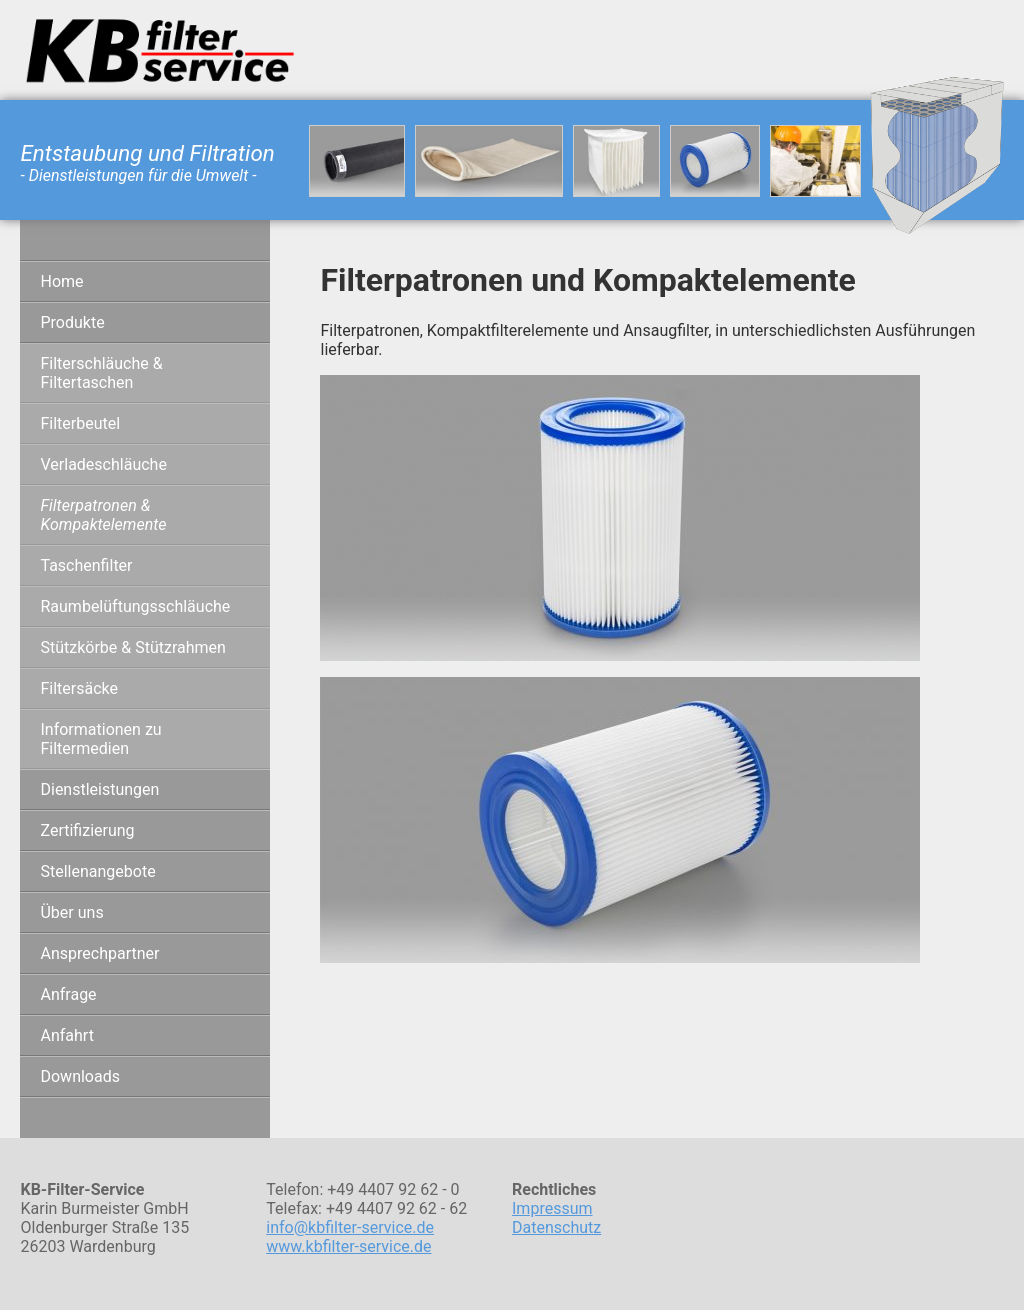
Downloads (79, 1076)
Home (61, 281)
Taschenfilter (86, 565)
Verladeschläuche (103, 464)
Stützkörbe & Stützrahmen (132, 647)
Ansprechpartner (99, 953)
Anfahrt (66, 1035)
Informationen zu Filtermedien (100, 739)
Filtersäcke (79, 688)
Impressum (552, 1208)
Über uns (71, 912)
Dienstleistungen (99, 789)
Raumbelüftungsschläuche (135, 606)
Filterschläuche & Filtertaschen (101, 373)
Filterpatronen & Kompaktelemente (103, 515)
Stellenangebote (97, 871)
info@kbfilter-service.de (350, 1227)
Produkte (72, 322)
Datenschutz (556, 1227)
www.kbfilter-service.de (348, 1246)
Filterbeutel (80, 423)
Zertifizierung (87, 830)
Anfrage (68, 994)
